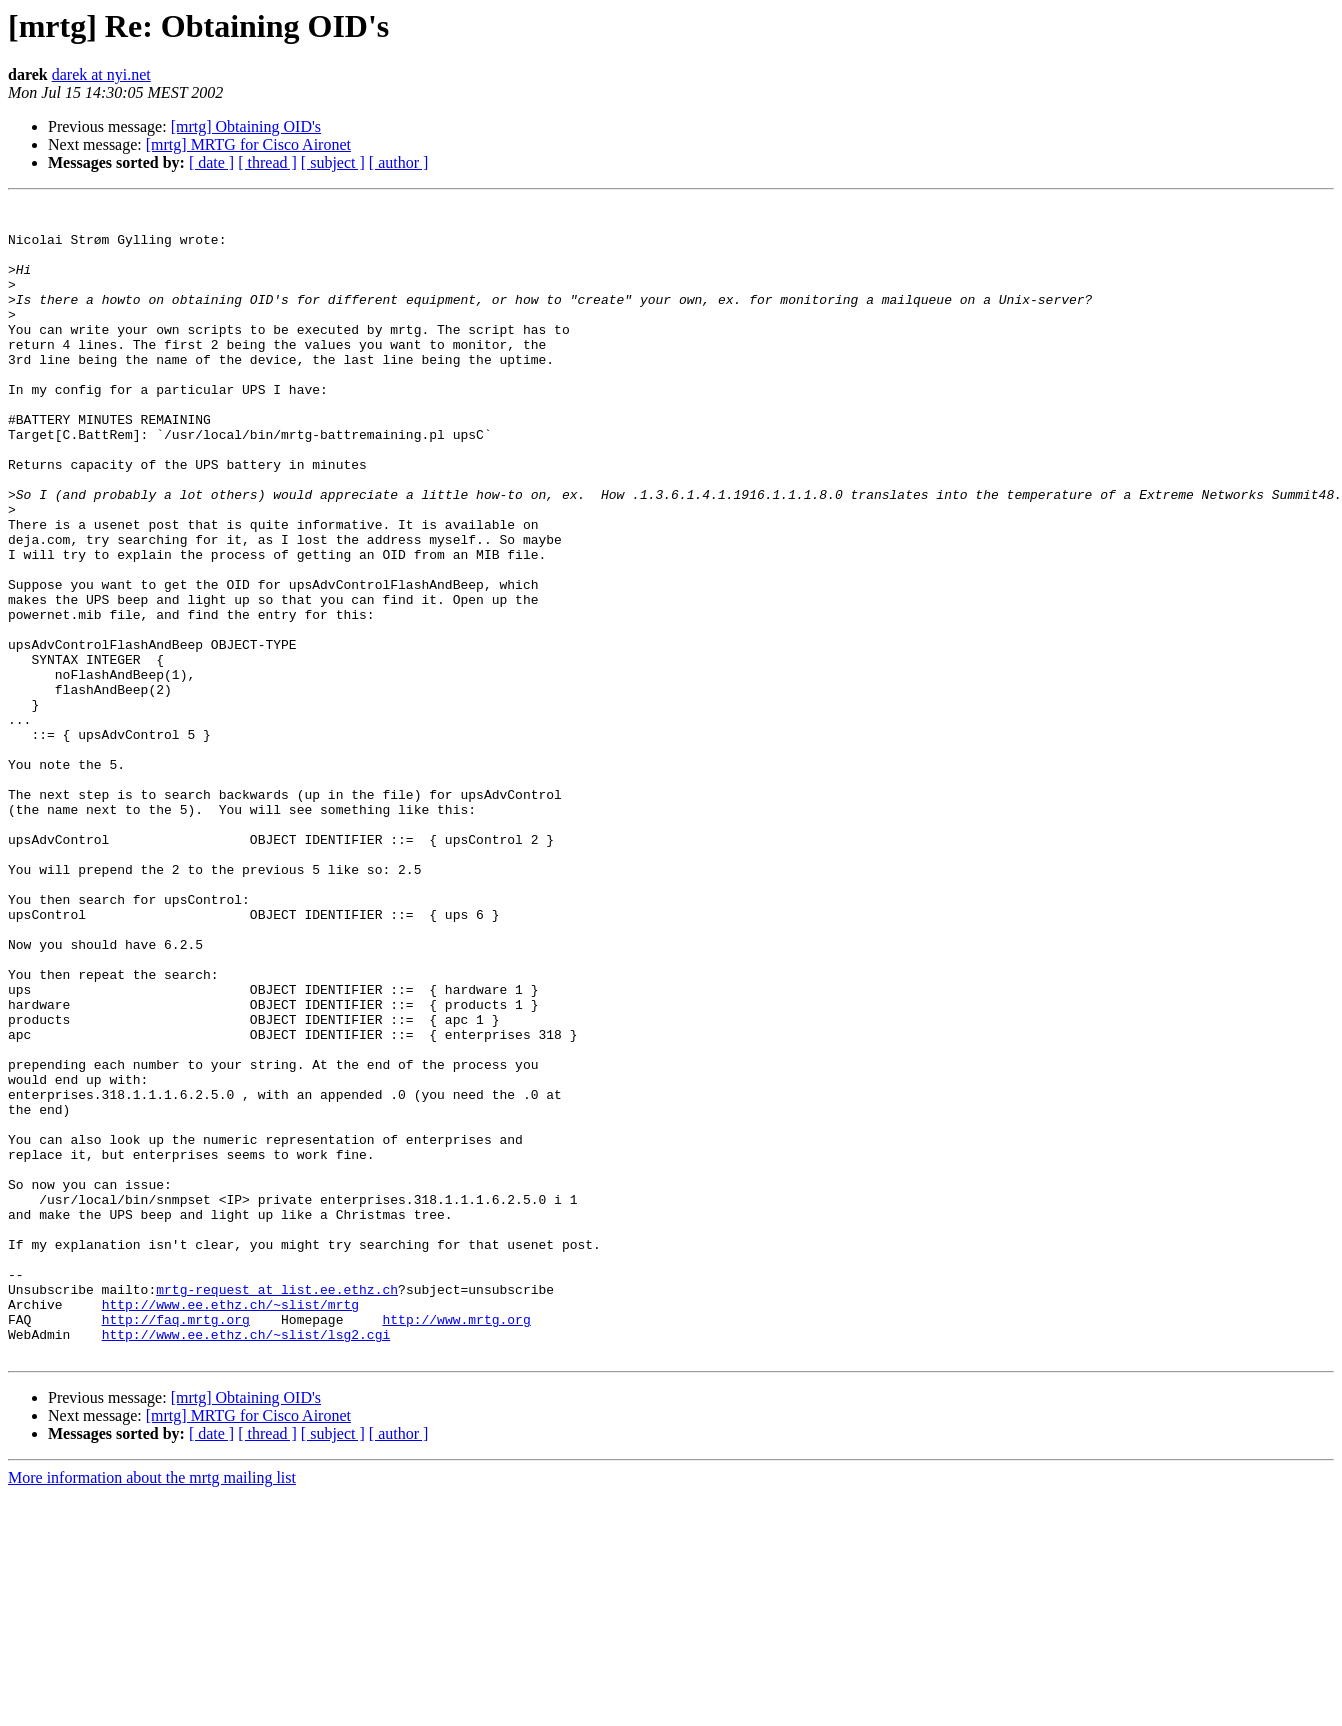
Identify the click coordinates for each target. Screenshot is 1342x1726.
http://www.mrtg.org (456, 1544)
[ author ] (399, 162)
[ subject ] (333, 162)
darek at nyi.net (101, 74)
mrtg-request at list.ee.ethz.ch (277, 1508)
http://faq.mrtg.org (176, 1544)
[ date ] (211, 162)
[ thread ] (267, 162)
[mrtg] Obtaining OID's (246, 126)
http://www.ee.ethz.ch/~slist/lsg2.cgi (246, 1562)
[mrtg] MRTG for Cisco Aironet (248, 144)
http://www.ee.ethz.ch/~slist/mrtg (230, 1526)
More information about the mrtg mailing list (152, 1708)
